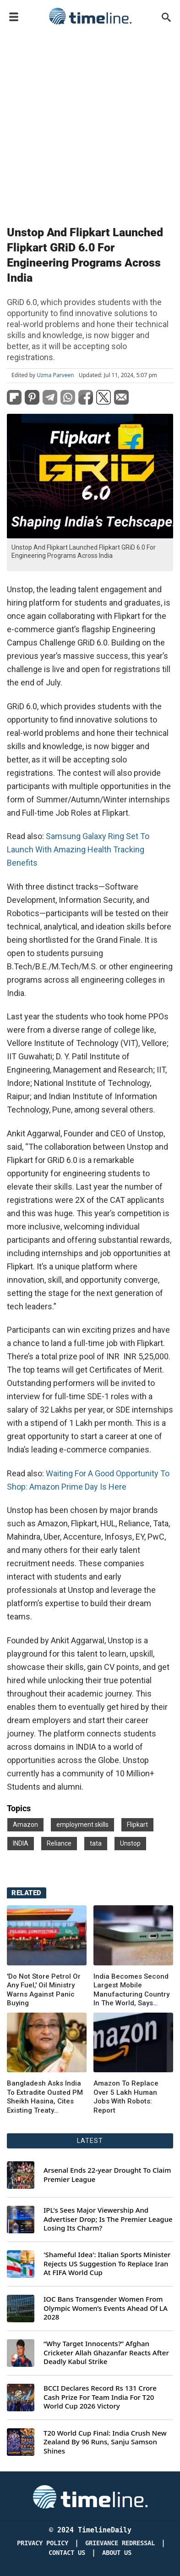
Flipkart (137, 1824)
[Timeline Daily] (90, 2496)
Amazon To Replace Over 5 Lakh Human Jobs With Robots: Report (125, 2096)
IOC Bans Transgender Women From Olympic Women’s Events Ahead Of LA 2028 (106, 2308)
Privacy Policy (42, 2543)
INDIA (20, 1843)
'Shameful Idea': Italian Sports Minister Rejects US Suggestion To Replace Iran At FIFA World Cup (107, 2263)
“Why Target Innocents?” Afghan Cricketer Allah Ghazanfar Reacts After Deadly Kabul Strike (106, 2352)
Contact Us (67, 2553)
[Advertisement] (90, 123)
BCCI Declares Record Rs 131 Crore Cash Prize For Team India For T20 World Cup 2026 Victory (100, 2397)
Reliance (59, 1843)
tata (96, 1843)
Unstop (130, 1843)
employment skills (82, 1824)
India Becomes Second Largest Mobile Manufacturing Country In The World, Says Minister (131, 1990)
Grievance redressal (120, 2543)
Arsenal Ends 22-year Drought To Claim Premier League (107, 2175)
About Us (116, 2553)
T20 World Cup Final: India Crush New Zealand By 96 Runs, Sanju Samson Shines (105, 2442)
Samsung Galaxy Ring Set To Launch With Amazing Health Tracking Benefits (78, 849)
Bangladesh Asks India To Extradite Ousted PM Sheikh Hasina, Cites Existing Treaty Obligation (45, 2097)
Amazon (25, 1824)
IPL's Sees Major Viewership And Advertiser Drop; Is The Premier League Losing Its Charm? (108, 2219)
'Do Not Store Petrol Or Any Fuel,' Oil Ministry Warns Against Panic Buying (44, 1990)
